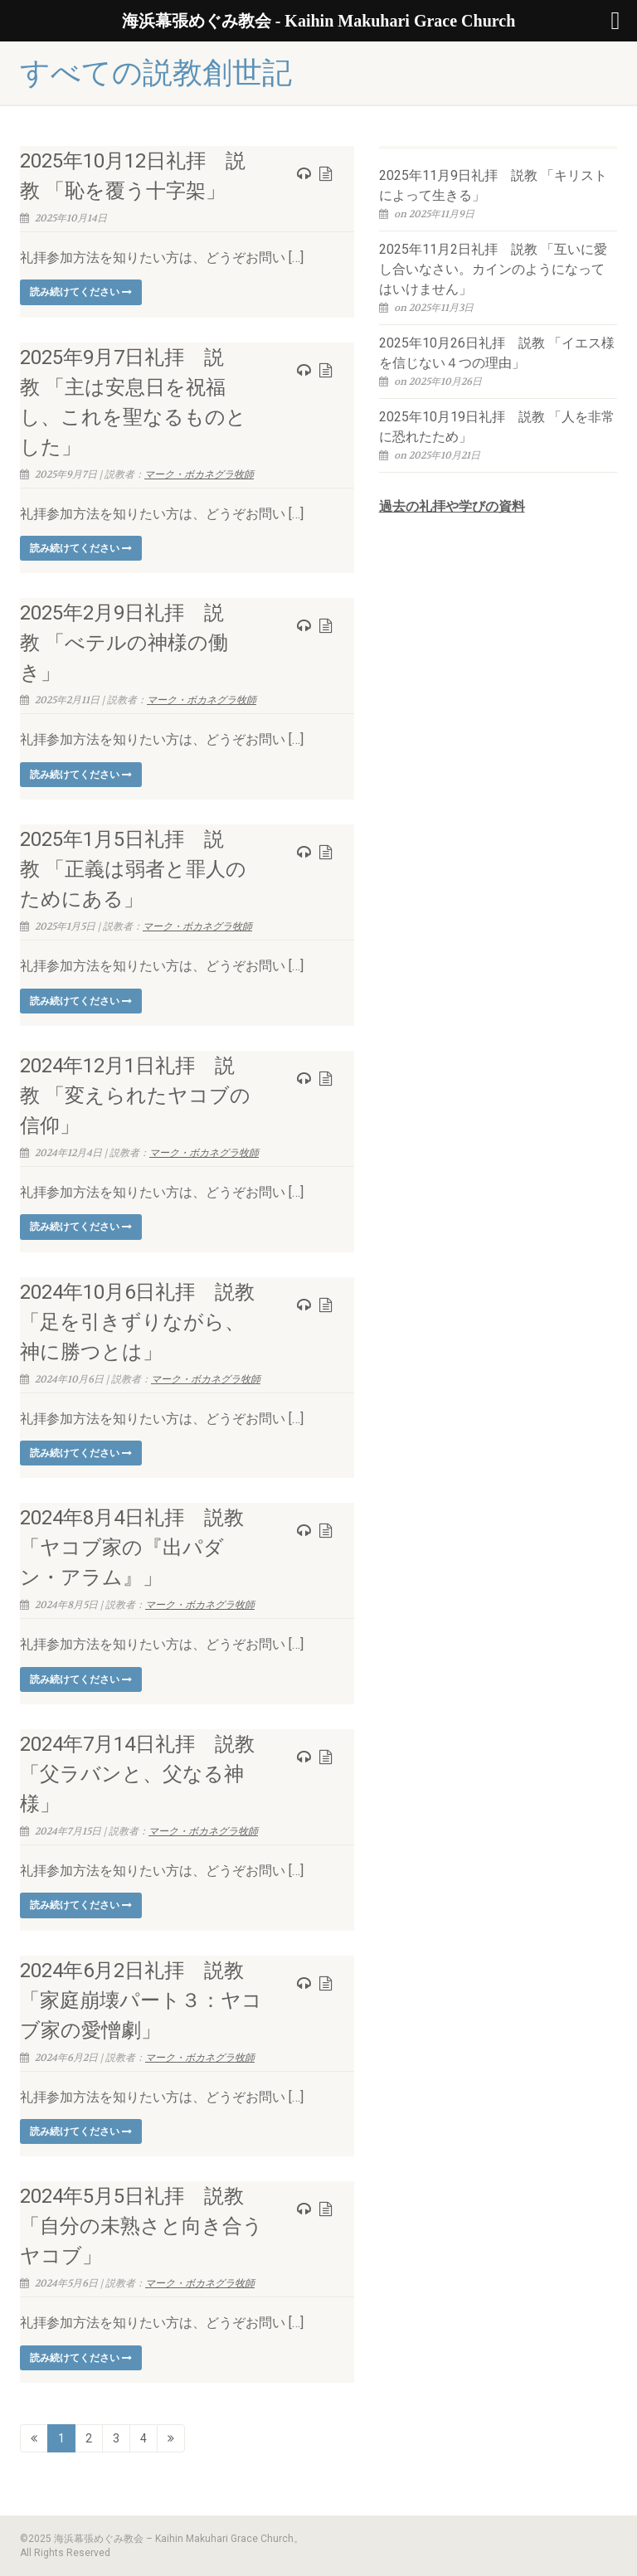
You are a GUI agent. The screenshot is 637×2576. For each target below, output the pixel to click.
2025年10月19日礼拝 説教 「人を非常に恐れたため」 (497, 427)
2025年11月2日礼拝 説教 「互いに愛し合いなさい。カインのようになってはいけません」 (493, 269)
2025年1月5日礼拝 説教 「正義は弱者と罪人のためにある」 (133, 869)
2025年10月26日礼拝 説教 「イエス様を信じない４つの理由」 (497, 353)
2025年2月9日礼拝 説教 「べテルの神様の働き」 (124, 642)
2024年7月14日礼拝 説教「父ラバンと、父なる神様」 (137, 1774)
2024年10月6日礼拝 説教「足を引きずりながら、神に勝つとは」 (137, 1322)
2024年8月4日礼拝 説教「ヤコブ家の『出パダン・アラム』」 (132, 1547)
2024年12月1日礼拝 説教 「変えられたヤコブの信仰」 (135, 1095)
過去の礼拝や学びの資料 (452, 506)
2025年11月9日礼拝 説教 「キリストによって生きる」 (493, 185)
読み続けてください (81, 292)
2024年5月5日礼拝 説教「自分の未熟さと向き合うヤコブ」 (141, 2226)
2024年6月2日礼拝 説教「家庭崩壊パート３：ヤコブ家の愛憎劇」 (141, 2000)
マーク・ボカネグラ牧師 (199, 474)
